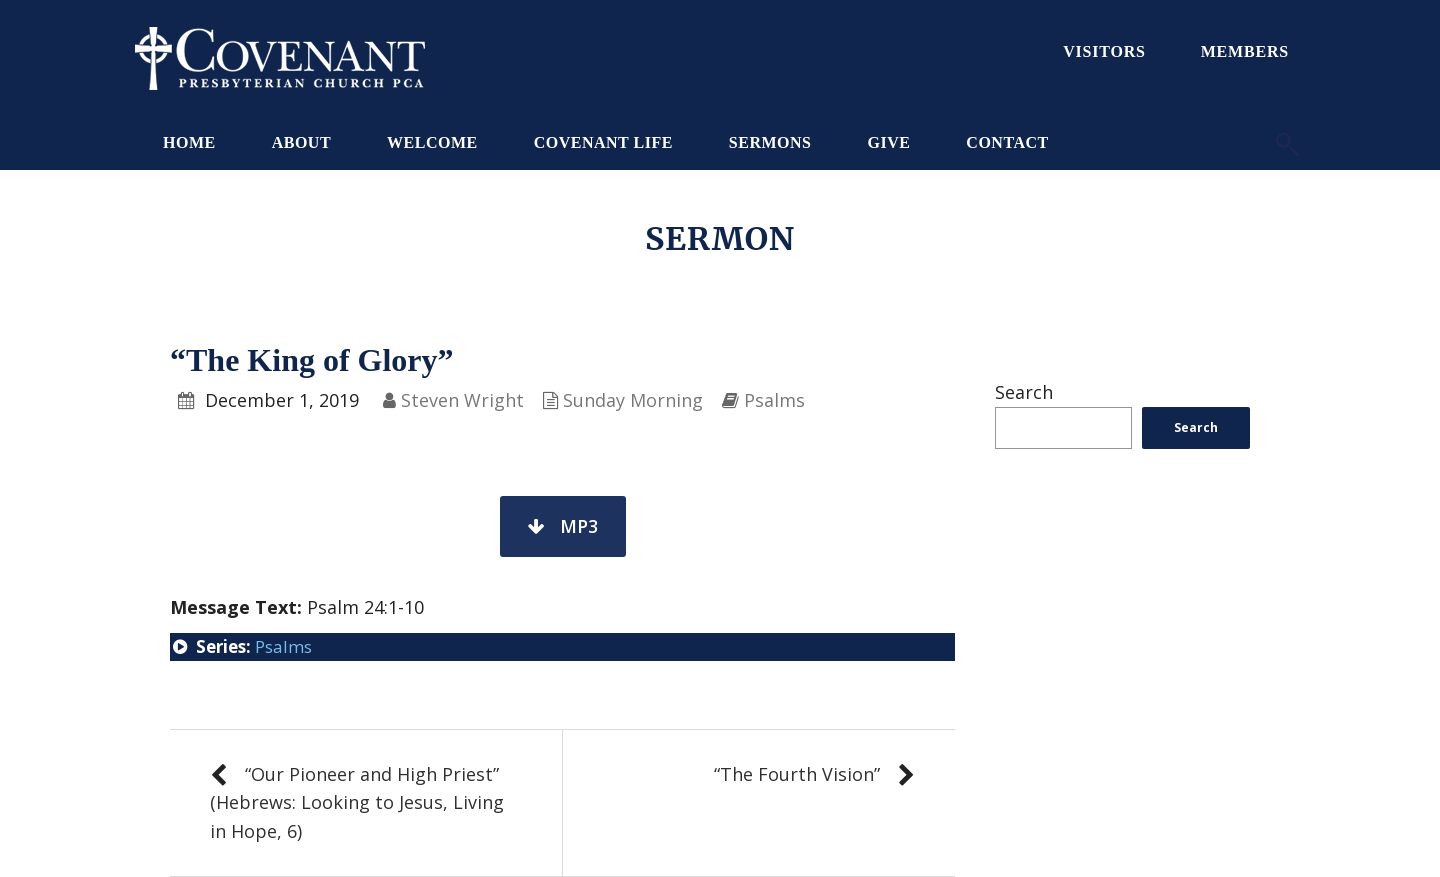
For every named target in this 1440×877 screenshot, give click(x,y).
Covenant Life (603, 142)
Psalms (774, 400)
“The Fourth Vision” (797, 774)
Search (1024, 392)
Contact (1007, 142)
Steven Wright (462, 400)
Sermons (770, 142)
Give (888, 142)
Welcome (432, 142)
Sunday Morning (633, 400)
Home (189, 142)
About (301, 142)
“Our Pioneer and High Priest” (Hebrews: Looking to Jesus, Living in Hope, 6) (357, 803)
